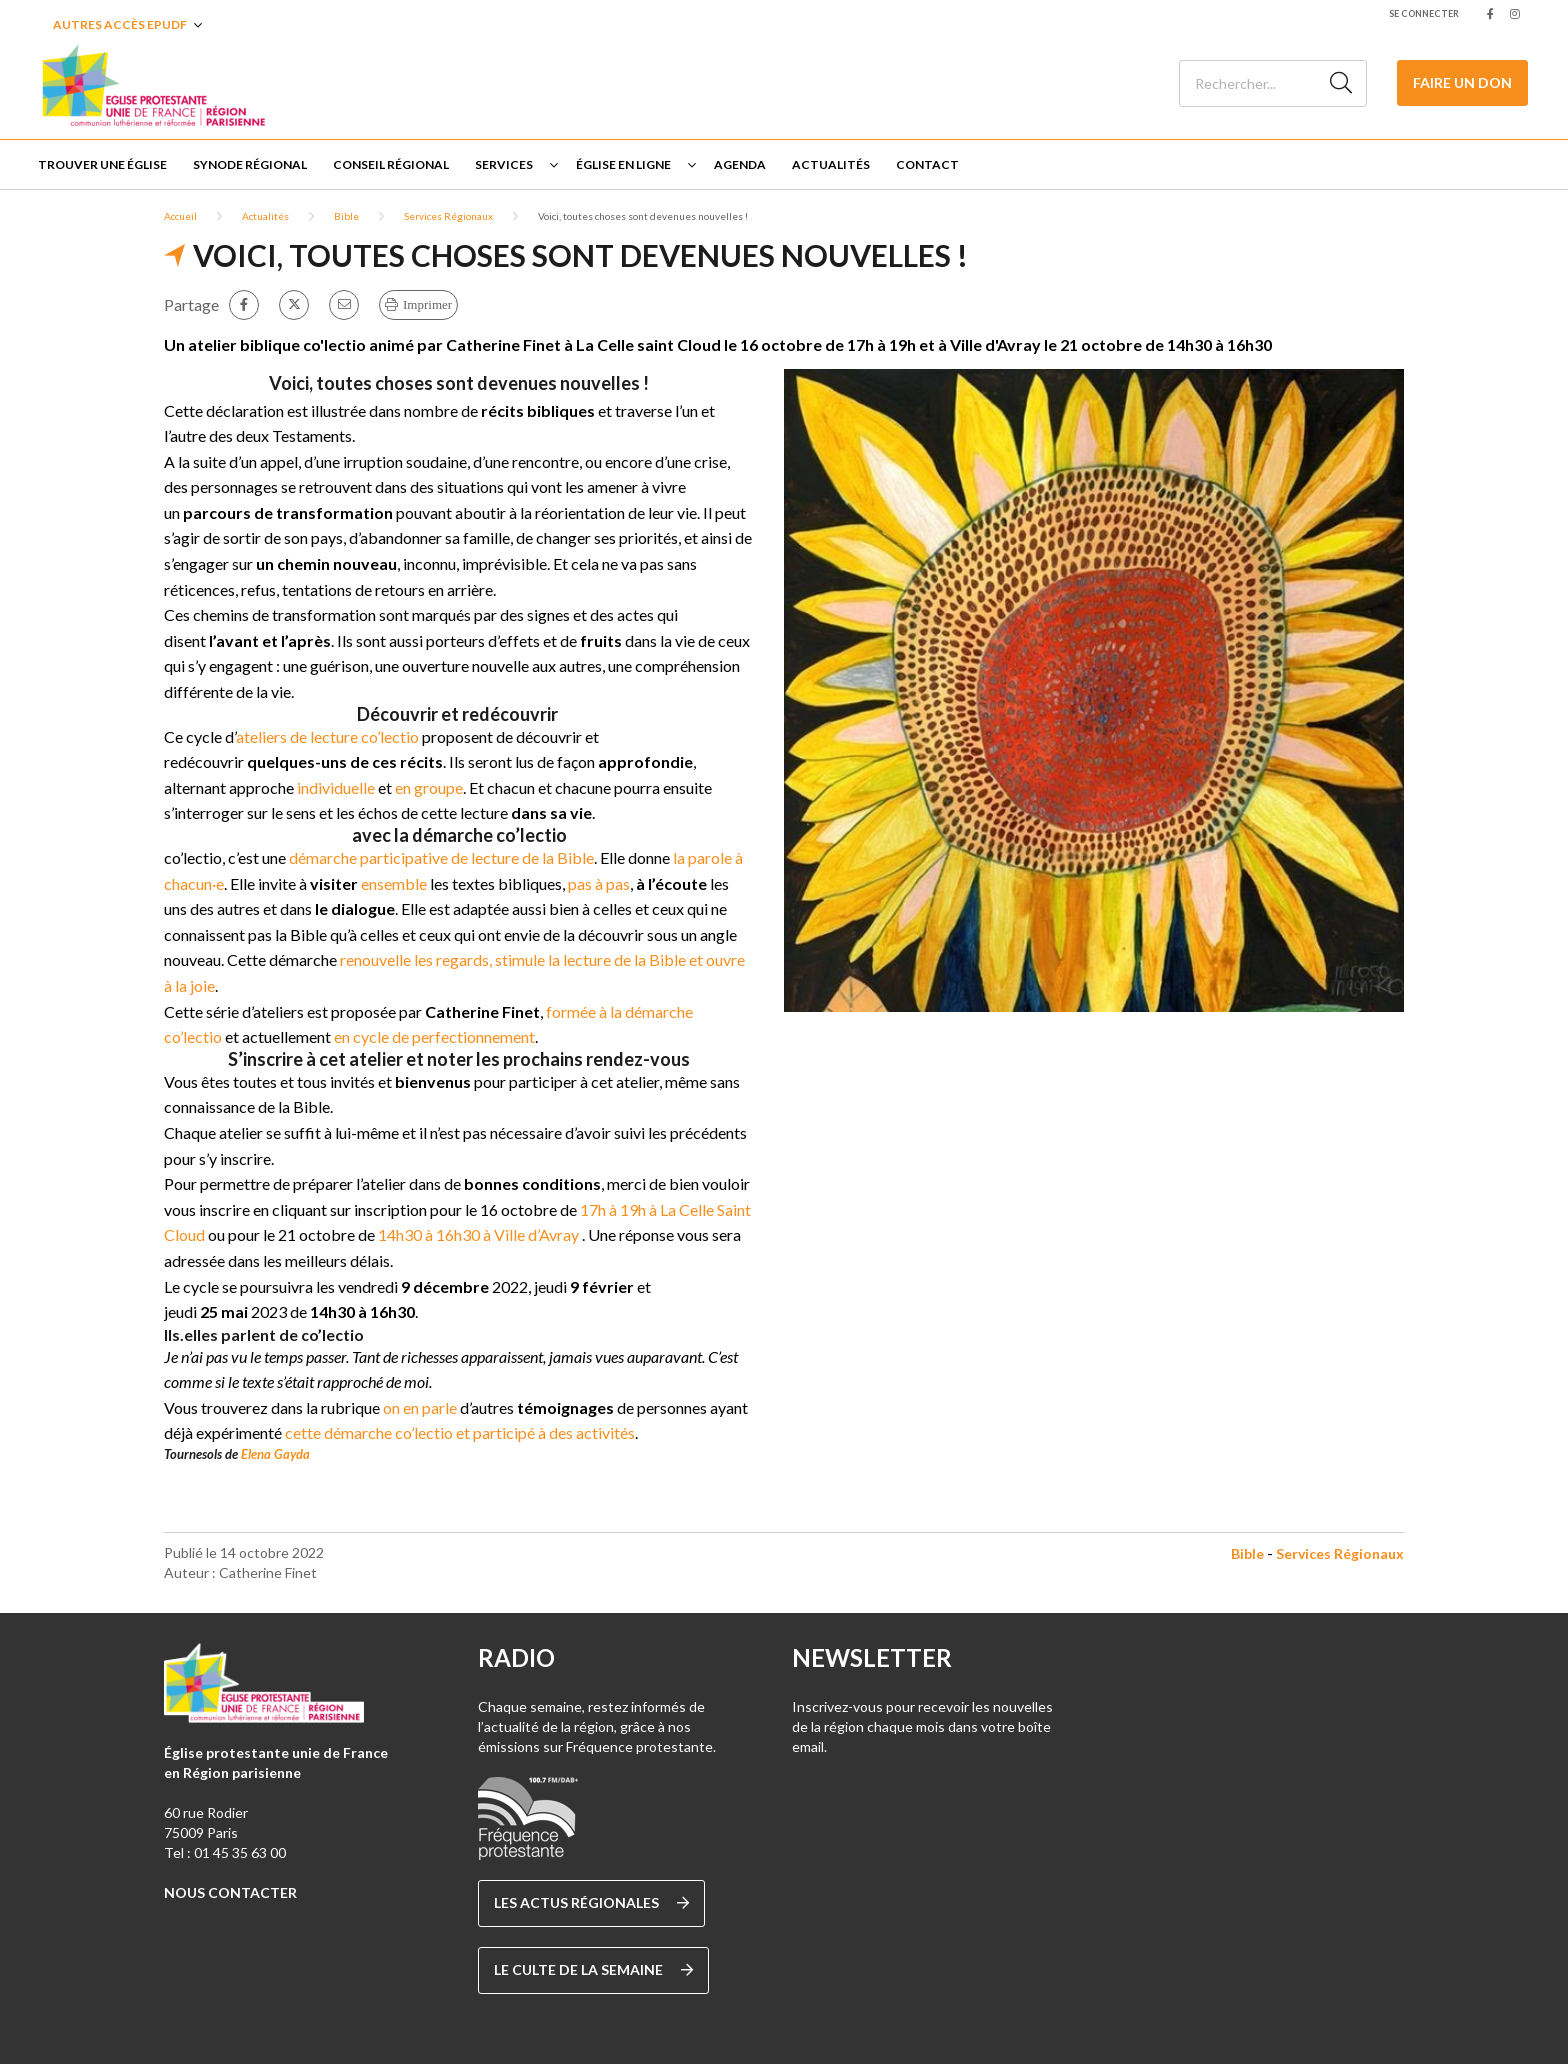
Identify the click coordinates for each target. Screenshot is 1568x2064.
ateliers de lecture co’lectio (327, 736)
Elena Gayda (275, 1454)
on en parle (420, 1407)
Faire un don (1462, 82)
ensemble (394, 883)
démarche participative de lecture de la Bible (441, 857)
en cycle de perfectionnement (434, 1036)
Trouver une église (102, 164)
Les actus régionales (591, 1903)
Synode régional (250, 164)
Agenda (740, 164)
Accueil (180, 216)
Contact (927, 164)
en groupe (429, 787)
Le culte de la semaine (593, 1970)
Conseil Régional (391, 164)
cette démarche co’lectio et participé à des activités (460, 1432)
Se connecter (1424, 13)
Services (504, 164)
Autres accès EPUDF (120, 24)
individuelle (336, 787)
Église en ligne (623, 164)
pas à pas (599, 883)
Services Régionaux (448, 216)
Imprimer (427, 304)
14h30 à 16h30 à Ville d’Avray (478, 1234)
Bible (346, 216)
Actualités (831, 164)
